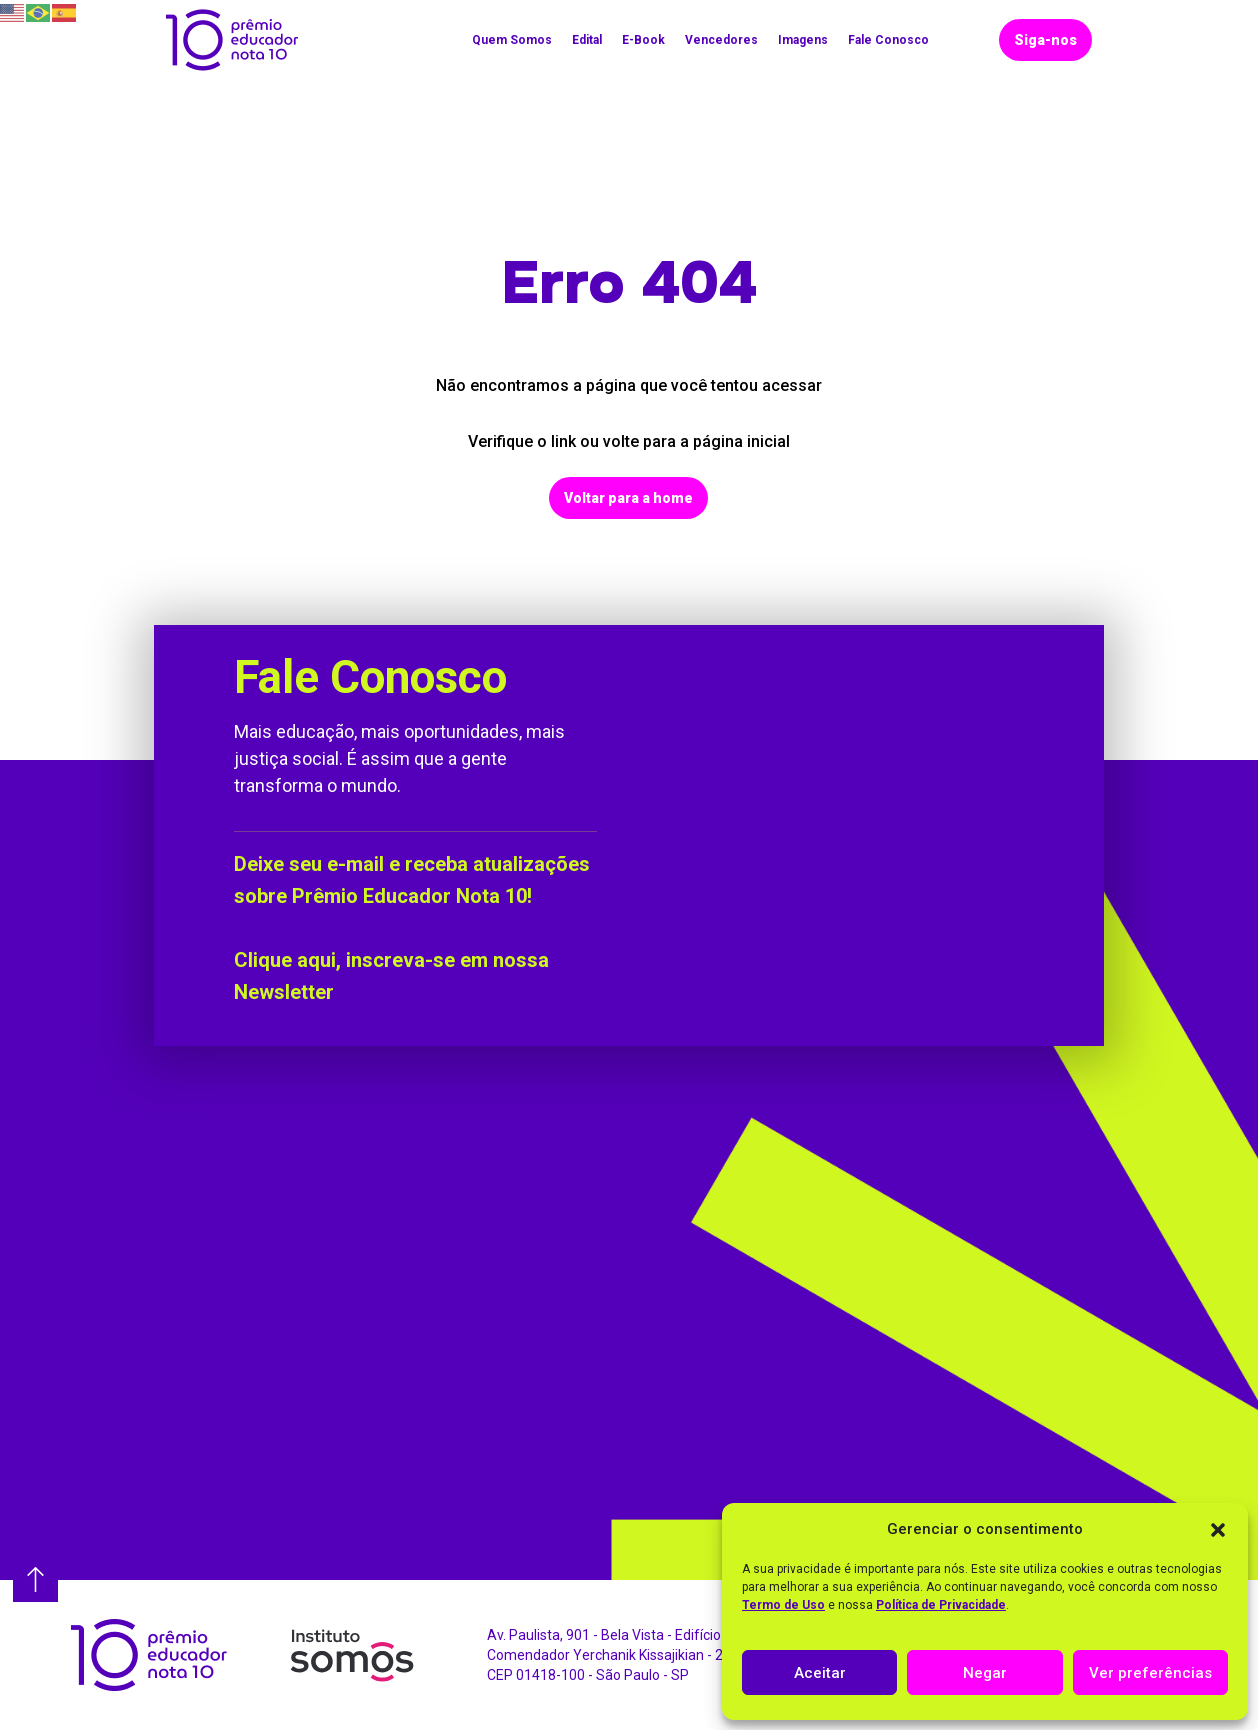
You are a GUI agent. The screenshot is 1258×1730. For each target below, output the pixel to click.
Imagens (803, 40)
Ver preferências (1150, 1673)
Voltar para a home (628, 498)
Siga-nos (1045, 40)
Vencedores (721, 40)
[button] (1218, 1529)
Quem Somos (512, 40)
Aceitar (820, 1673)
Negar (985, 1673)
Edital (587, 40)
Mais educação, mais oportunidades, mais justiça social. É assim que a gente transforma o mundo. (399, 758)
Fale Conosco (888, 40)
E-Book (643, 40)
